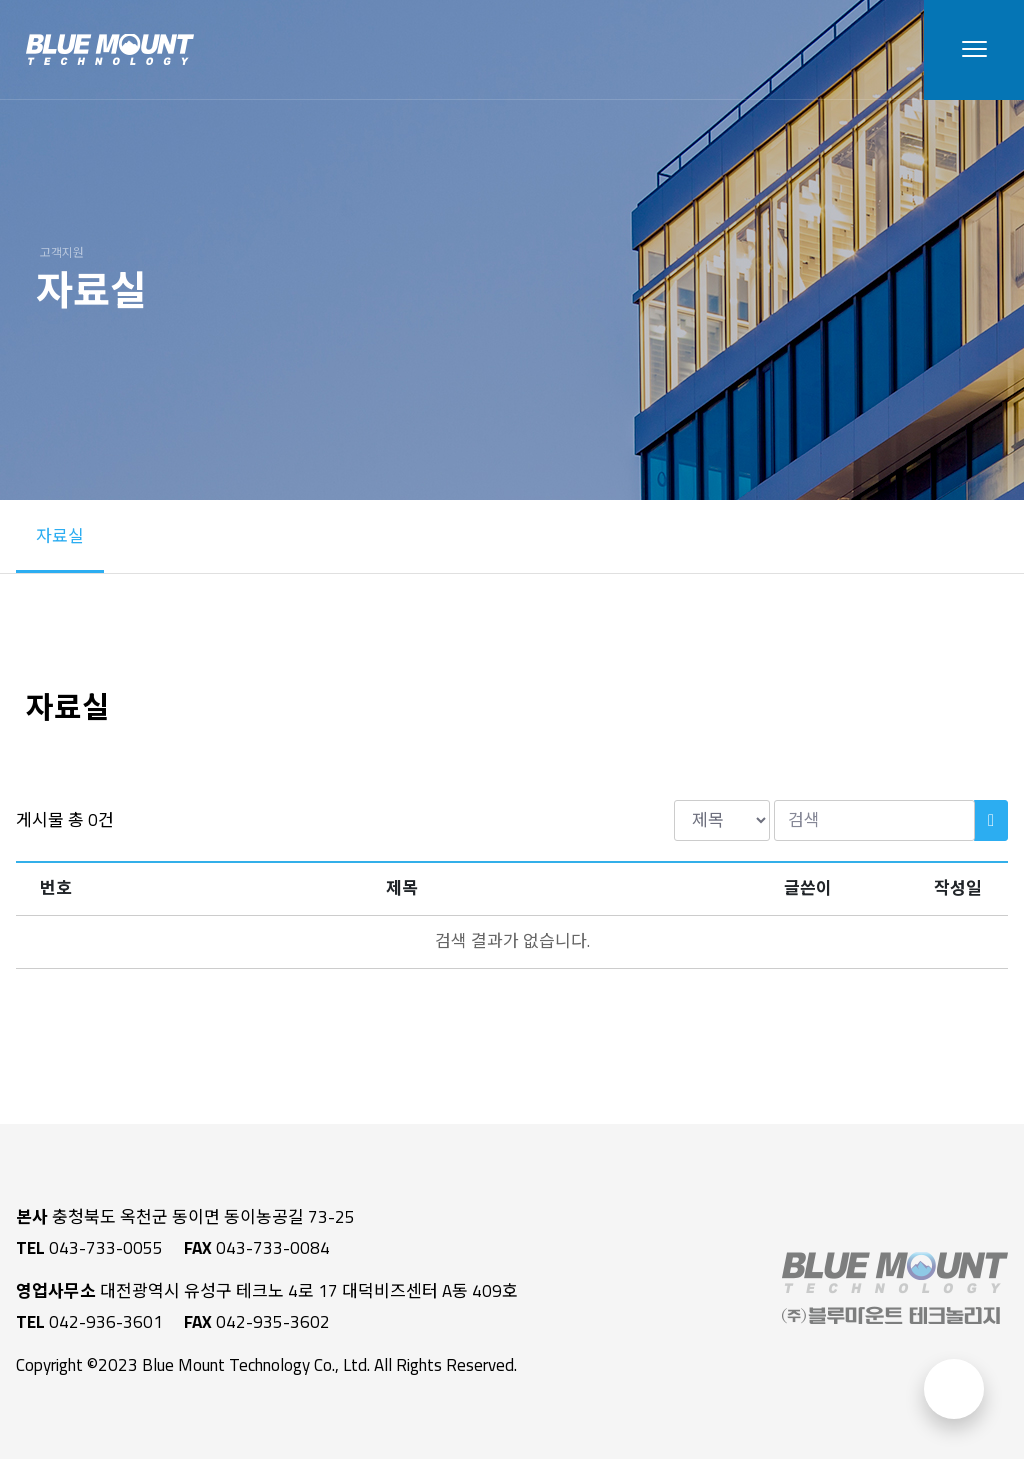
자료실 (60, 536)
